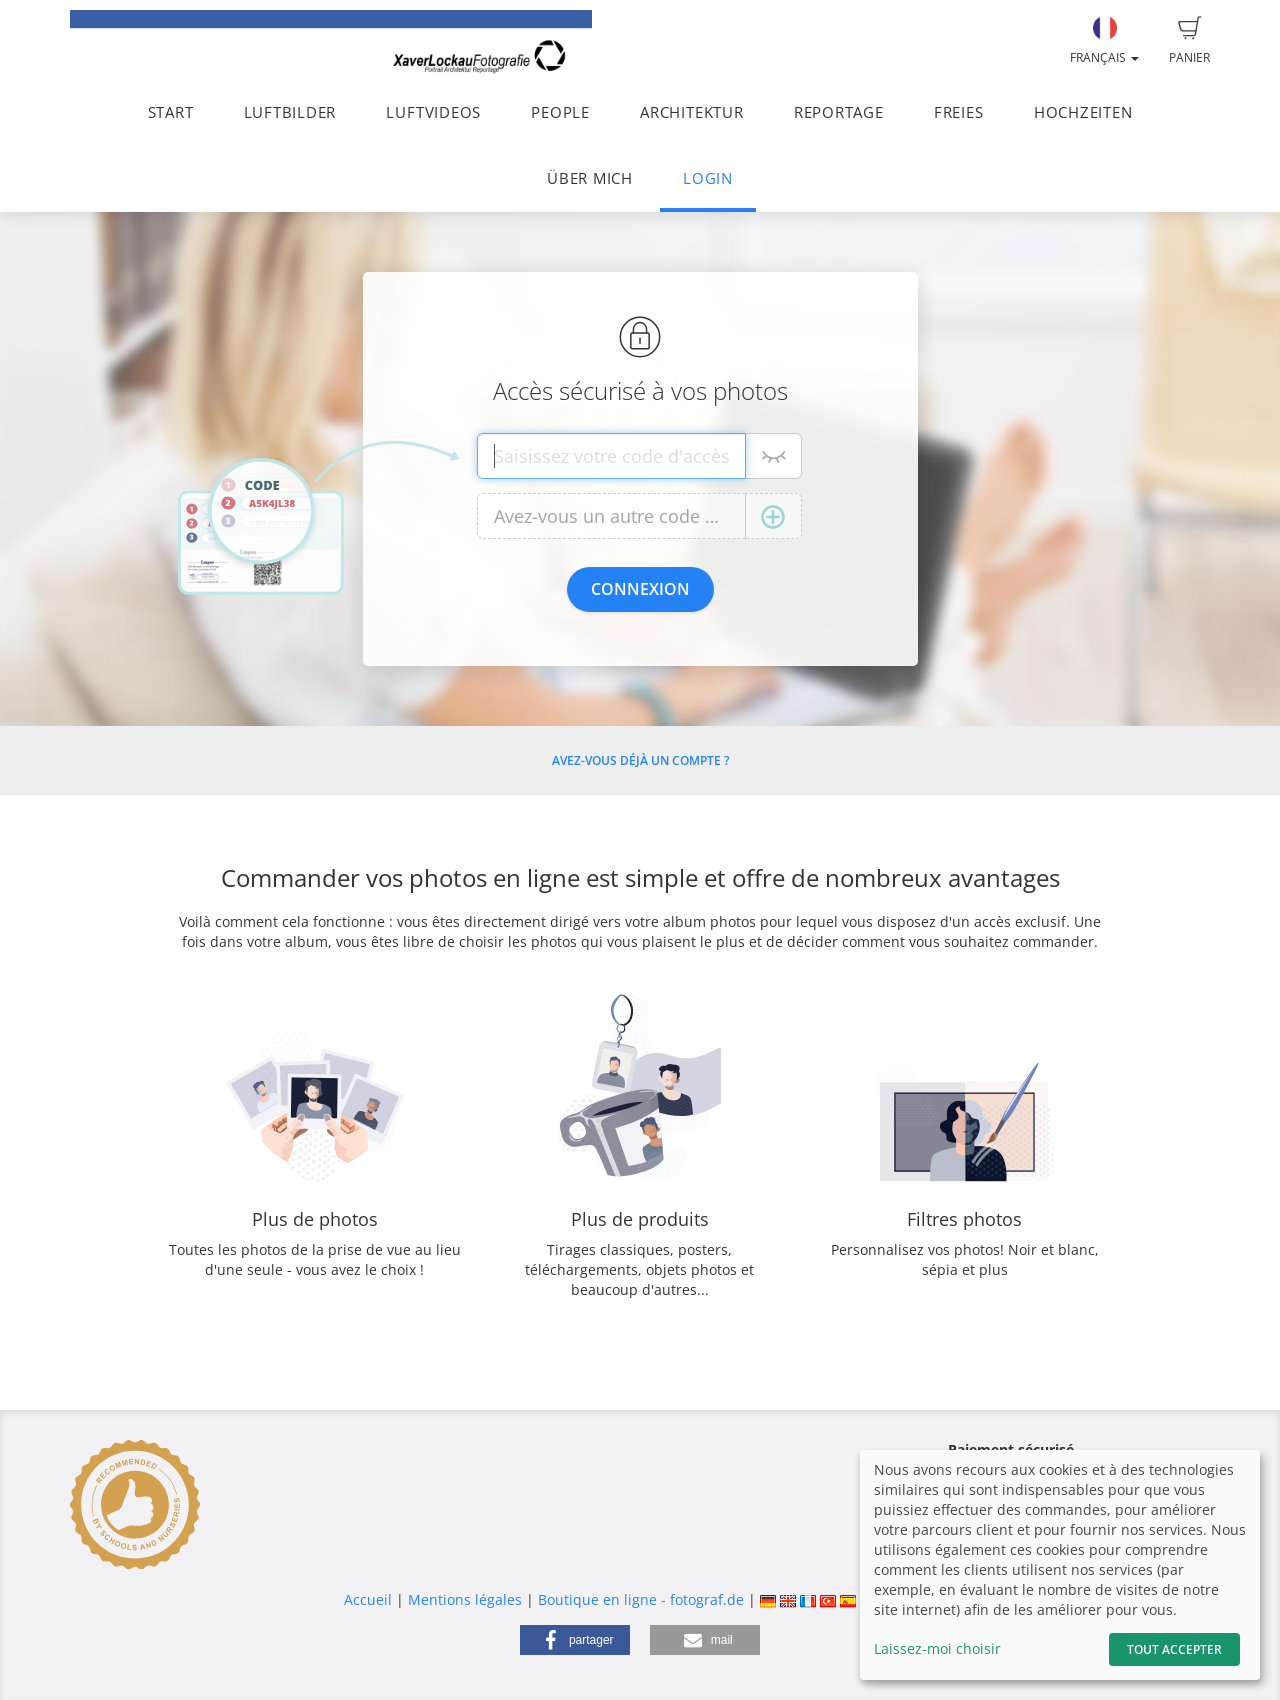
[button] (575, 1640)
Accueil (368, 1599)
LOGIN (708, 178)
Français (1104, 41)
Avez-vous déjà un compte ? (640, 760)
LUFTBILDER (290, 112)
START (171, 112)
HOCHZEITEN (1083, 112)
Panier (1189, 41)
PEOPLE (560, 112)
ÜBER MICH (590, 178)
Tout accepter (1174, 1649)
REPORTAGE (839, 112)
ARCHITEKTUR (691, 112)
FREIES (959, 112)
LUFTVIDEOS (433, 112)
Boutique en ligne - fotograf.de (641, 1599)
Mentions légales (465, 1599)
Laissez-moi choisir (937, 1648)
